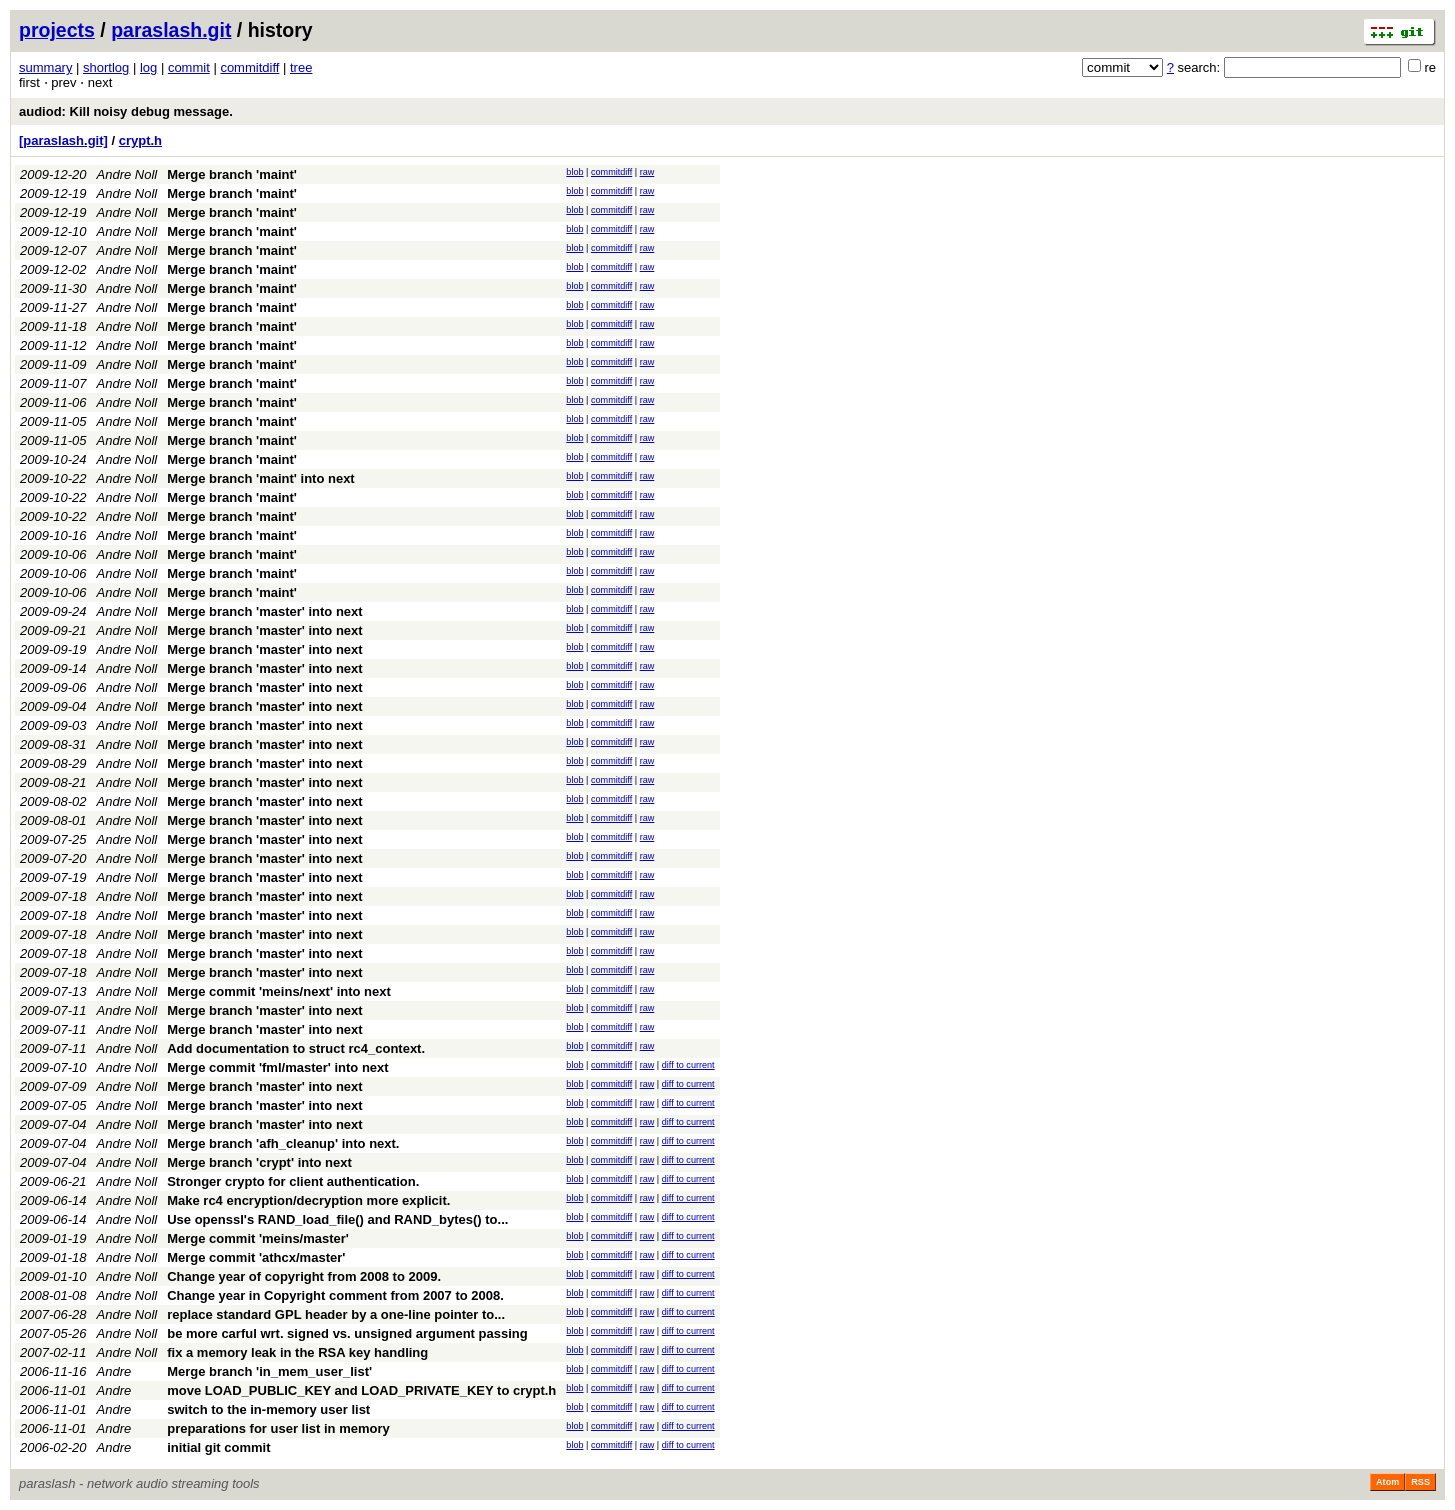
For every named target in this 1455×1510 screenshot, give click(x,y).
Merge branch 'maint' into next (260, 478)
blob (574, 172)
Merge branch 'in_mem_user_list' (269, 1371)
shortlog (106, 67)
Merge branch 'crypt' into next (259, 1162)
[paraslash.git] (63, 140)
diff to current (688, 1065)
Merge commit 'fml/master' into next (277, 1067)
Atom (1387, 1482)
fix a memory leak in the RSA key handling (297, 1352)
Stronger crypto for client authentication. (293, 1181)
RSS (1420, 1482)
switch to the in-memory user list (268, 1409)
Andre (114, 1371)
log (148, 67)
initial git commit (218, 1447)
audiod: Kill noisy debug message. (126, 111)
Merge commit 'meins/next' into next (279, 991)
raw (647, 172)
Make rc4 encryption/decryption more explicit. (308, 1200)
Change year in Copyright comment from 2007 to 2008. (335, 1295)
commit (189, 67)
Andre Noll (127, 174)
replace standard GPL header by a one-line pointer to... (336, 1314)
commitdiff (249, 67)
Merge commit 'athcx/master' (256, 1257)
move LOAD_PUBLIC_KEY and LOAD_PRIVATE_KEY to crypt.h (361, 1390)
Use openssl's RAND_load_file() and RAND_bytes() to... (337, 1219)
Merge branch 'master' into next (264, 611)
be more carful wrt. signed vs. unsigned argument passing (347, 1333)
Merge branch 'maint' (232, 174)
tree (301, 67)
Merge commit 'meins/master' (258, 1238)
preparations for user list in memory (278, 1428)
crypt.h (140, 140)
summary (45, 67)
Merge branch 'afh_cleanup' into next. (283, 1143)
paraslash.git (171, 30)
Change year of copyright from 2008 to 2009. (304, 1276)
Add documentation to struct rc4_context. (296, 1048)
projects (57, 30)
